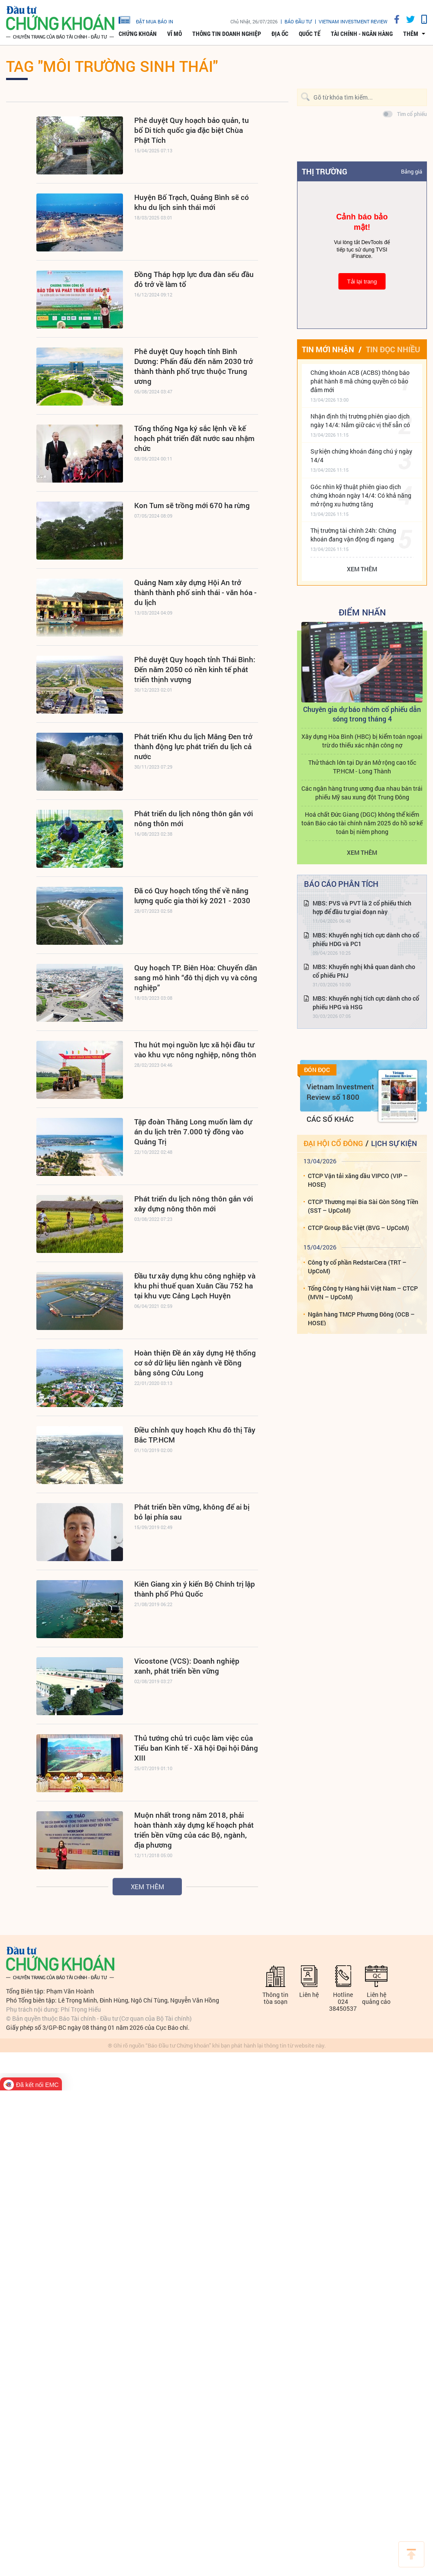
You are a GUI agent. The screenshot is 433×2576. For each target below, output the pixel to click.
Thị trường (324, 171)
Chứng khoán (138, 33)
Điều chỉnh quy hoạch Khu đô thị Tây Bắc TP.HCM (194, 1435)
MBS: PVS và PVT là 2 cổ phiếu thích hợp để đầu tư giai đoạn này (362, 907)
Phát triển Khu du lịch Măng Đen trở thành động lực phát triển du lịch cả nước (193, 746)
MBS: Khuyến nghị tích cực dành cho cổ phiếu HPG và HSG (366, 1002)
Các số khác (330, 1119)
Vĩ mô (174, 33)
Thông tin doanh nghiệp (226, 33)
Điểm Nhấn (362, 612)
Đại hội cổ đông (333, 1143)
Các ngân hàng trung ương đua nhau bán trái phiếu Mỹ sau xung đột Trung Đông (362, 792)
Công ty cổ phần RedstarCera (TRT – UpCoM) (357, 1266)
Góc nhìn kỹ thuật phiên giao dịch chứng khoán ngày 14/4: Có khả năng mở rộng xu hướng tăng (360, 495)
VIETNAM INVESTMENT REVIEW (353, 21)
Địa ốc (279, 33)
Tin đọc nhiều (393, 349)
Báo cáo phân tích (341, 884)
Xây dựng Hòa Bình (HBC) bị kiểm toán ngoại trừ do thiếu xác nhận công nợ (362, 740)
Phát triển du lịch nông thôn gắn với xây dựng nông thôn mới (193, 1204)
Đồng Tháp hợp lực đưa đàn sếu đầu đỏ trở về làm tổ (194, 279)
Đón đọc (317, 1069)
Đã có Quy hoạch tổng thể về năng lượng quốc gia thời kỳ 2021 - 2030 (192, 895)
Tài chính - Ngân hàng (362, 33)
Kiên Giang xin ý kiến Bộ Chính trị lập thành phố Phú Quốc (194, 1589)
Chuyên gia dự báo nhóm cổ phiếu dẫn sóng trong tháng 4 (362, 714)
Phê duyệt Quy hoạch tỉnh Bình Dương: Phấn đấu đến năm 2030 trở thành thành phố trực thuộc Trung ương (193, 366)
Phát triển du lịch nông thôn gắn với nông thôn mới (193, 818)
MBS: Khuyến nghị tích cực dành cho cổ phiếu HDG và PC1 (366, 939)
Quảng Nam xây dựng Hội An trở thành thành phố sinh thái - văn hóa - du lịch (195, 592)
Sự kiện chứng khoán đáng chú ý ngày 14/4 (361, 455)
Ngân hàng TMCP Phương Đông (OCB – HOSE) (361, 1318)
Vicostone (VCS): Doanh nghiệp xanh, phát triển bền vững (186, 1666)
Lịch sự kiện (394, 1143)
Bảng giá (411, 171)
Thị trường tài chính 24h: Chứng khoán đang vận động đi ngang (353, 534)
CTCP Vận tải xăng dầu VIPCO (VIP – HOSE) (358, 1180)
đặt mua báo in (146, 19)
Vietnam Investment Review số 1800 (340, 1092)
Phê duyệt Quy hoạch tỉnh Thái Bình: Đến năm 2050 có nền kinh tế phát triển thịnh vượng (194, 669)
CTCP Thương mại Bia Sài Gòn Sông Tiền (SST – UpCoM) (363, 1206)
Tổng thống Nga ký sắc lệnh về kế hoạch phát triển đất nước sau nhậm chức (194, 438)
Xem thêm (147, 1886)
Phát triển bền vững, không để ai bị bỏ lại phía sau (191, 1512)
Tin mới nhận (328, 349)
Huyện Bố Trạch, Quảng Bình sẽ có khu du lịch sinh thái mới (191, 202)
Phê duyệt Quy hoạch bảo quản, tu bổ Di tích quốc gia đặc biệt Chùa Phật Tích (191, 130)
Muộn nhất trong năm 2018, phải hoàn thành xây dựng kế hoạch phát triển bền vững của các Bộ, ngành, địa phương (194, 1830)
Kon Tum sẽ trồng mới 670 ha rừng (192, 505)
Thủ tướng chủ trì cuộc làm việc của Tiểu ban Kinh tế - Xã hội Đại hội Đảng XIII (196, 1748)
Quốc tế (309, 33)
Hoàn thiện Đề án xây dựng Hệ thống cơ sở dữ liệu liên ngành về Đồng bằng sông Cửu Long (195, 1363)
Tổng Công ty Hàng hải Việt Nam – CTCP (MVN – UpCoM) (363, 1292)
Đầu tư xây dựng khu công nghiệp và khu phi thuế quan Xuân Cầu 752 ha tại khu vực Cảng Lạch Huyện (194, 1286)
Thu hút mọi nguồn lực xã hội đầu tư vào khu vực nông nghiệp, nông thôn (195, 1049)
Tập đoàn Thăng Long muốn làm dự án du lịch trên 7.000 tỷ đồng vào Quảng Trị (193, 1131)
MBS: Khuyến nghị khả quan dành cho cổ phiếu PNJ (364, 971)
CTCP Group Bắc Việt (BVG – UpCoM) (358, 1228)
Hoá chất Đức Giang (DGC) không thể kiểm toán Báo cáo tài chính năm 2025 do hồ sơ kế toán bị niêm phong (362, 823)
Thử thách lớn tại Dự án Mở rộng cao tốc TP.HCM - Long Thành (362, 766)
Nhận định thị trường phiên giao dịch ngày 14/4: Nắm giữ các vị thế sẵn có (360, 420)
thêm (410, 33)
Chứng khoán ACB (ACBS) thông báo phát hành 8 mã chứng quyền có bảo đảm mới (360, 381)
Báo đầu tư (298, 21)
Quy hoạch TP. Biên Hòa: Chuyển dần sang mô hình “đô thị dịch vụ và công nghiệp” (195, 977)
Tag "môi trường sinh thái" (112, 66)
